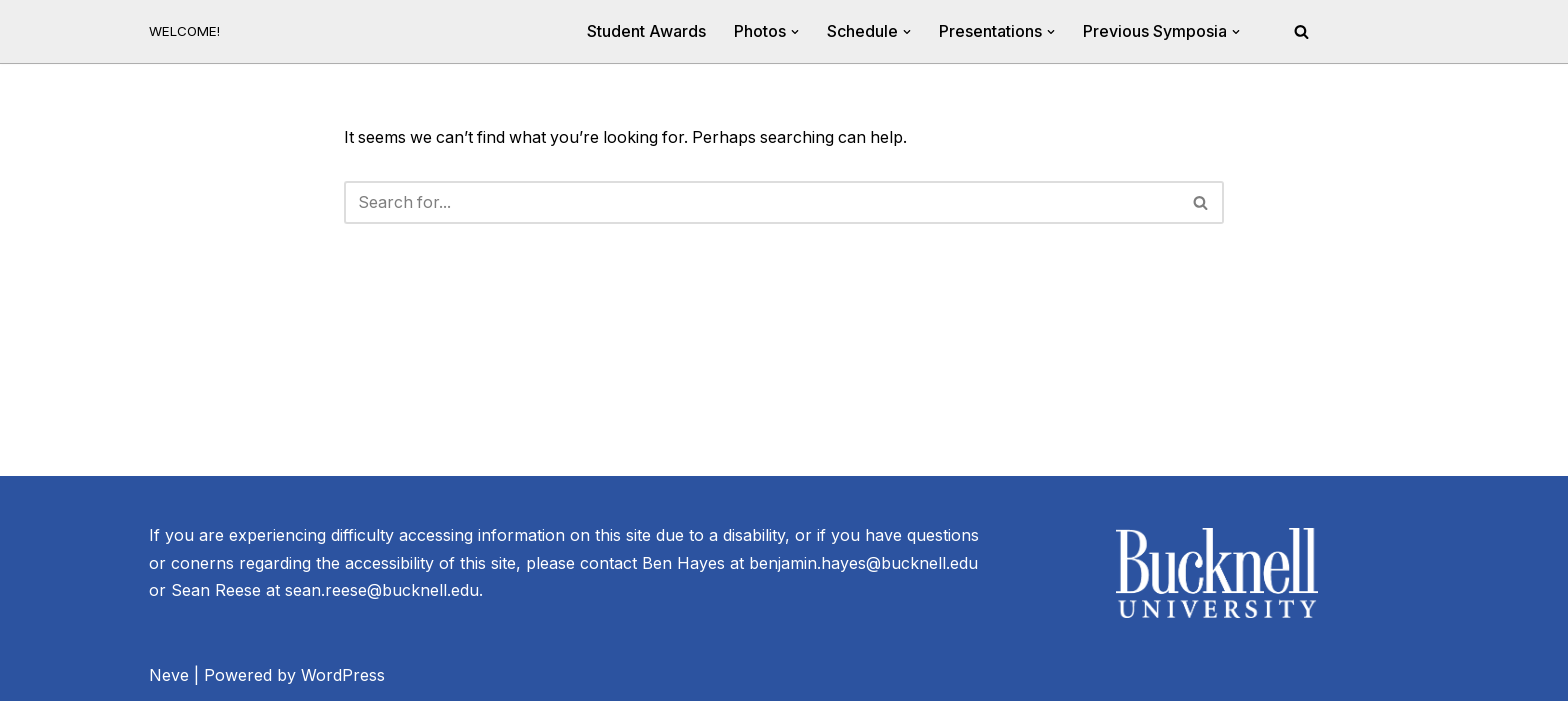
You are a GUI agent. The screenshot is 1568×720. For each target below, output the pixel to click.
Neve (169, 694)
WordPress (343, 694)
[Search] (1301, 31)
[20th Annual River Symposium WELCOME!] (184, 31)
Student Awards (646, 31)
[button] (795, 32)
